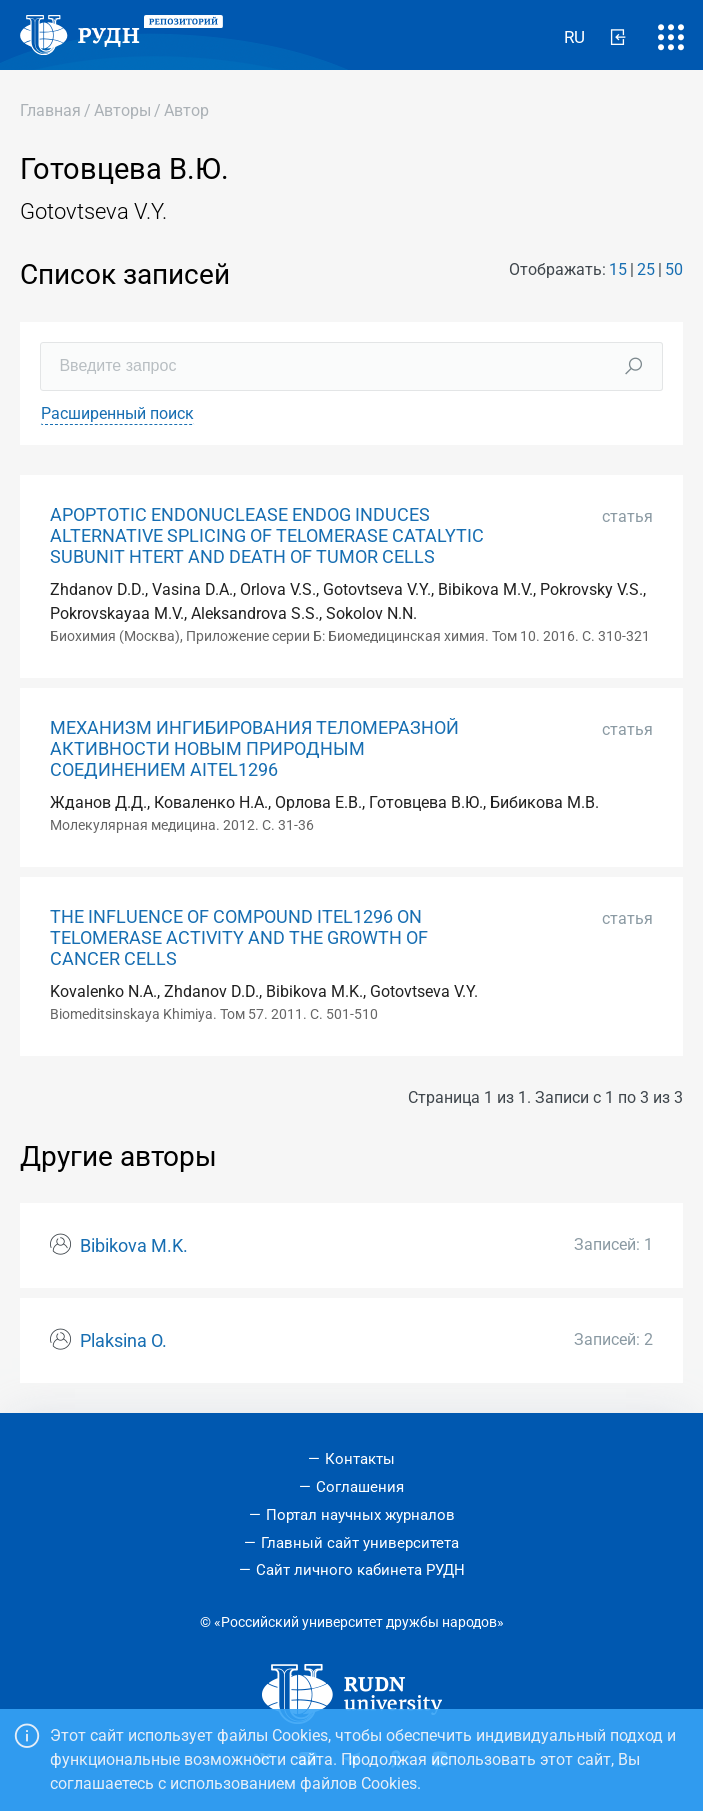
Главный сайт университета (360, 1543)
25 (646, 269)
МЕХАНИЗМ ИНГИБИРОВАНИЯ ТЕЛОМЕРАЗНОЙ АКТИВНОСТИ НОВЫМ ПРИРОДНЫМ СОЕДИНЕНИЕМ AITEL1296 (254, 749)
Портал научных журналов (360, 1515)
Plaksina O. (123, 1341)
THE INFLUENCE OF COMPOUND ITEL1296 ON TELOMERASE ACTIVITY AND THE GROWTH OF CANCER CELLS (239, 938)
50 (674, 269)
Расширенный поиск (117, 413)
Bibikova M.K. (134, 1246)
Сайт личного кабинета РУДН (360, 1570)
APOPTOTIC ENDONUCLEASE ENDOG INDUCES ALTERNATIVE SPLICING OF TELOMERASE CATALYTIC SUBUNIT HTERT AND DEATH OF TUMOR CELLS (267, 536)
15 (618, 269)
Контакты (360, 1459)
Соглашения (360, 1487)
